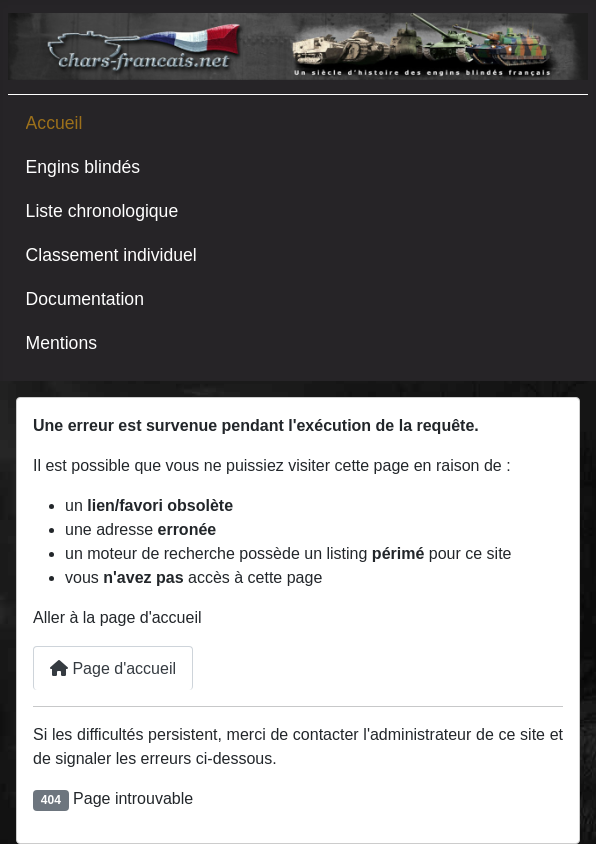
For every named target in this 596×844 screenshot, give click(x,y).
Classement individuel (111, 255)
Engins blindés (83, 167)
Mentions (61, 343)
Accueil (54, 123)
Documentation (85, 299)
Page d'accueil (113, 668)
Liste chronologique (102, 211)
